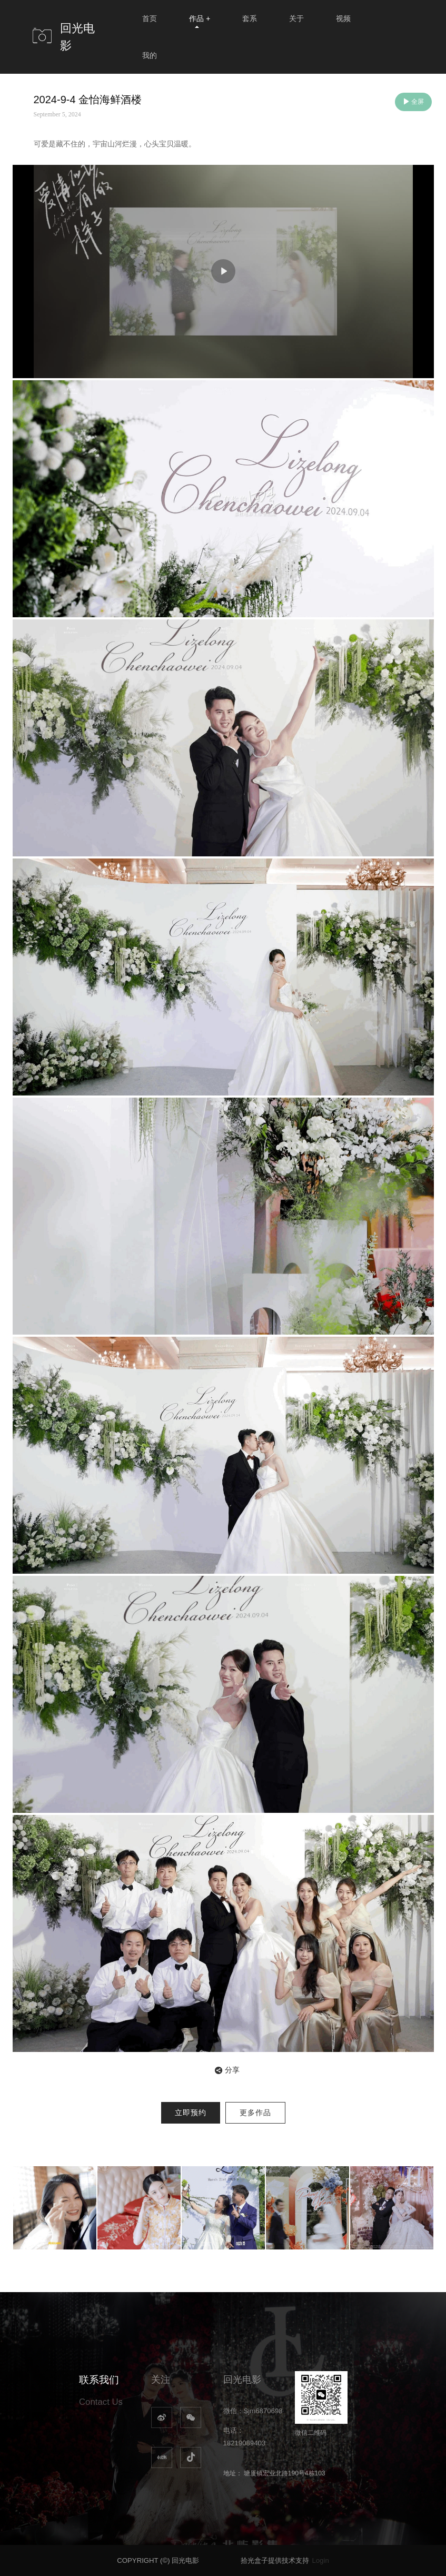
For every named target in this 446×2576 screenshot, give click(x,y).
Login (320, 2560)
